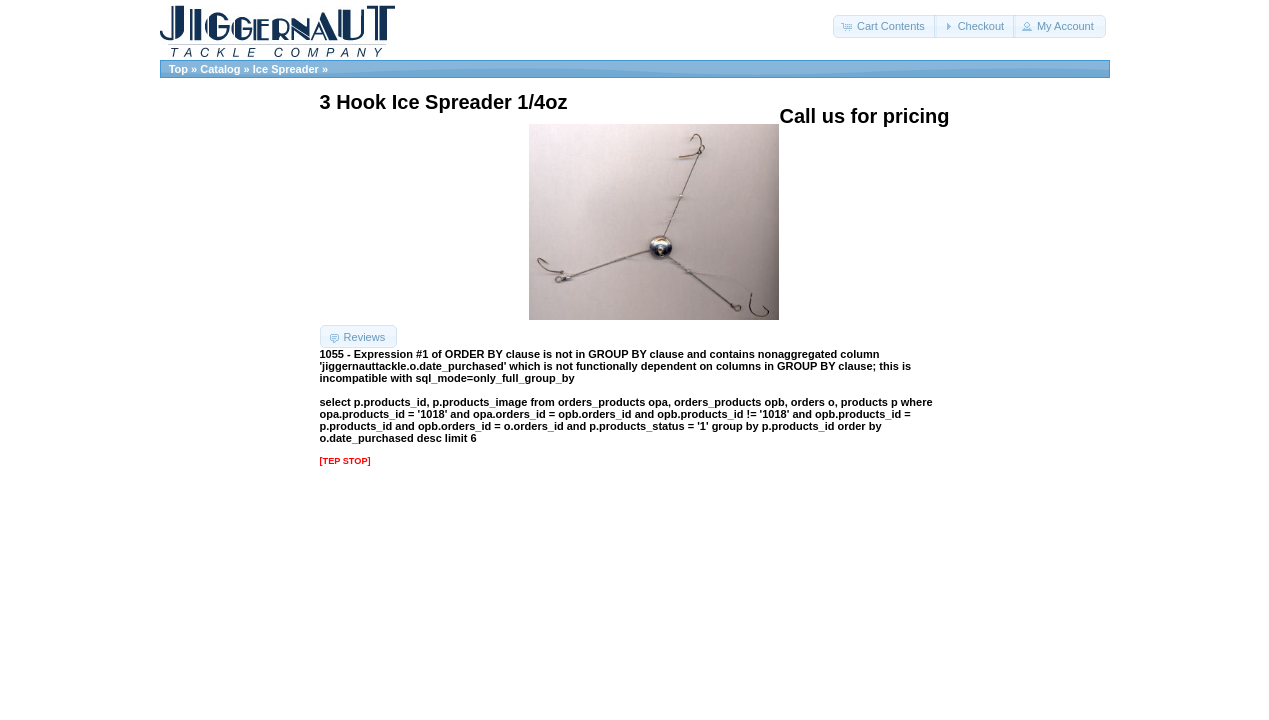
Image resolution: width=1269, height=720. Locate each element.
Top (178, 69)
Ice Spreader (286, 69)
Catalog (220, 69)
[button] (885, 26)
